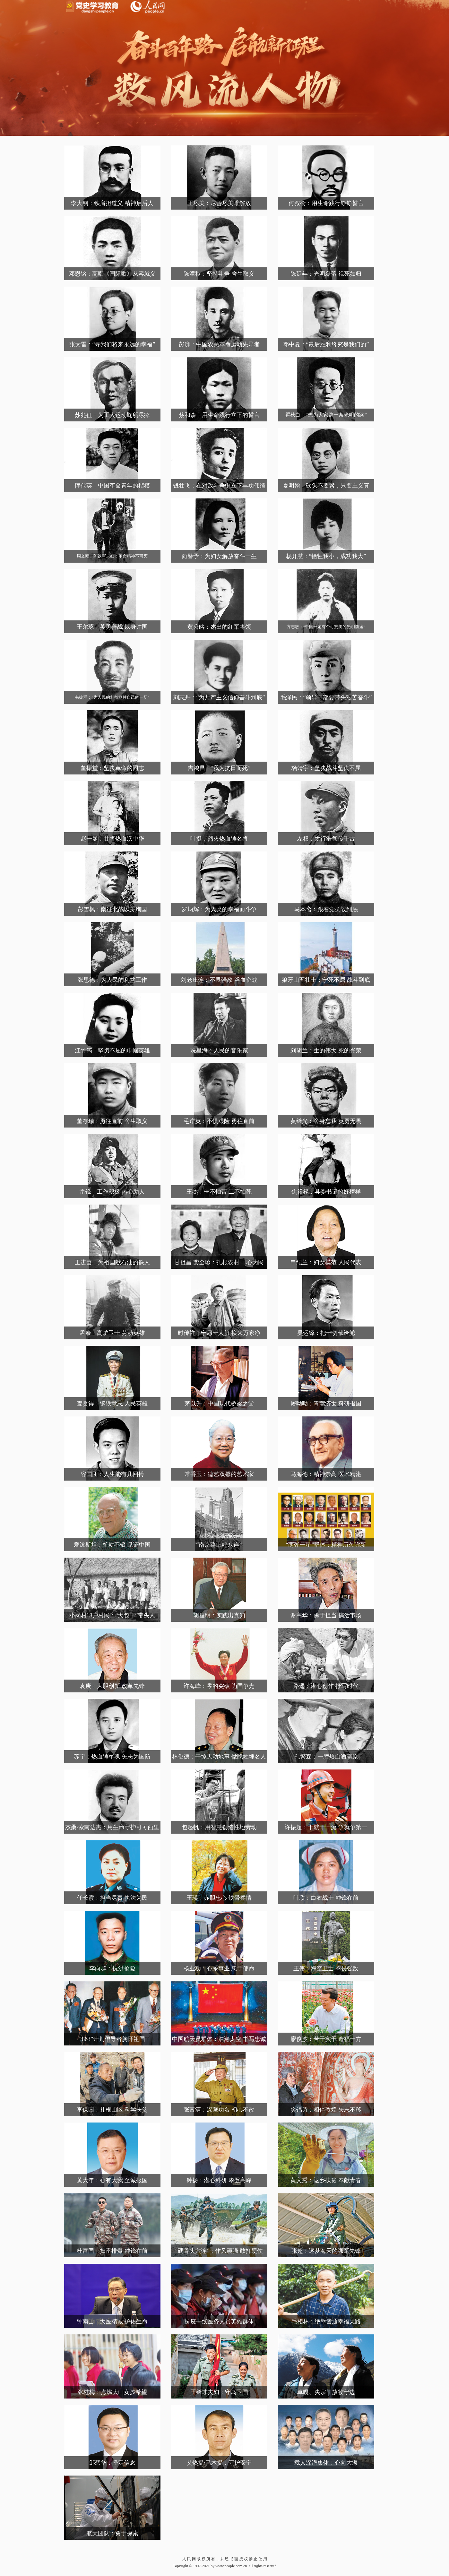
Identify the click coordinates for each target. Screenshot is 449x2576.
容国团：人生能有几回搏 (112, 1474)
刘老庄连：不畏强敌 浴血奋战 (219, 980)
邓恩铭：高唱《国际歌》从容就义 (112, 274)
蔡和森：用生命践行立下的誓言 (219, 415)
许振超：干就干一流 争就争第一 (326, 1827)
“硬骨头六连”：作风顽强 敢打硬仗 (219, 2251)
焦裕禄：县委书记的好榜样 (326, 1192)
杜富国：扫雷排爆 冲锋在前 (112, 2251)
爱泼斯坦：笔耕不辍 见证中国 (112, 1545)
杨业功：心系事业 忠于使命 (219, 1968)
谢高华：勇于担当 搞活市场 (325, 1615)
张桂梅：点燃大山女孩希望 (112, 2392)
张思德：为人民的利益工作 (112, 980)
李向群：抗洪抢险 (112, 1968)
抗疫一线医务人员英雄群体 (219, 2321)
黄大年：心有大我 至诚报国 (112, 2180)
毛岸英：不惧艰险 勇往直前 (219, 1121)
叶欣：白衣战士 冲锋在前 (325, 1898)
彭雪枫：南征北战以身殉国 (112, 909)
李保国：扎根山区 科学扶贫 (112, 2109)
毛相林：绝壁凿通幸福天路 (326, 2321)
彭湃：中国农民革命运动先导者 (219, 344)
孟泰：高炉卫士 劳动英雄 (112, 1333)
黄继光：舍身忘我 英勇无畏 (325, 1121)
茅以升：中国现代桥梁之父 (219, 1403)
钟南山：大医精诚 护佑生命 (112, 2321)
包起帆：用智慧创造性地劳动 (219, 1827)
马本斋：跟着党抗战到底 (326, 909)
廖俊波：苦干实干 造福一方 (325, 2039)
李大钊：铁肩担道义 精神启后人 (112, 203)
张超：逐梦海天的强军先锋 (326, 2251)
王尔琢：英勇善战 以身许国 (112, 627)
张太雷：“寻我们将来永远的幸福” (112, 344)
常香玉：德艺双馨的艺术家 (219, 1474)
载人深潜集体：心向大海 (326, 2462)
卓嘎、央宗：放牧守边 (326, 2392)
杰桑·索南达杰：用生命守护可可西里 (112, 1827)
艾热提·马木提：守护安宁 (219, 2462)
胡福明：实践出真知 (219, 1615)
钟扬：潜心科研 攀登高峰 (219, 2180)
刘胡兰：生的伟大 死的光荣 (325, 1050)
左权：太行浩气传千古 (326, 838)
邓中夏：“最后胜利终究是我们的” (326, 344)
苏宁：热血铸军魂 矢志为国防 (112, 1756)
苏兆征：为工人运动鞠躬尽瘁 (112, 415)
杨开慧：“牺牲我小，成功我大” (326, 556)
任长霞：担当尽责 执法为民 (112, 1898)
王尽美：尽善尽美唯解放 (219, 203)
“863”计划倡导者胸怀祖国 (112, 2039)
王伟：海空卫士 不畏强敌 (325, 1968)
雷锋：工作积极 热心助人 (112, 1192)
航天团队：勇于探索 (112, 2533)
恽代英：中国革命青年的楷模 (112, 485)
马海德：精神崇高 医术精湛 (325, 1474)
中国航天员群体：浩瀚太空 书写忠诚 (219, 2039)
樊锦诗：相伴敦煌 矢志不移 (325, 2109)
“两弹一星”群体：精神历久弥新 (326, 1545)
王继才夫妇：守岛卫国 (219, 2392)
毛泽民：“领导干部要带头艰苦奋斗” (326, 697)
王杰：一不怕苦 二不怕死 (219, 1192)
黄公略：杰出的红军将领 (219, 627)
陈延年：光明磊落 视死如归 (325, 274)
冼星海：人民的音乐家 (219, 1050)
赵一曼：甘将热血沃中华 (112, 838)
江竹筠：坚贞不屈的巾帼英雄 (112, 1050)
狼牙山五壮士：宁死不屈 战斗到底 (326, 980)
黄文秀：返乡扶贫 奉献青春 (325, 2180)
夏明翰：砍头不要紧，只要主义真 (326, 485)
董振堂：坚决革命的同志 (112, 768)
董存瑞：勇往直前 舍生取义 (112, 1121)
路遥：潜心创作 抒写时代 (325, 1686)
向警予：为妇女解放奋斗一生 (219, 556)
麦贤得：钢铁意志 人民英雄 (112, 1403)
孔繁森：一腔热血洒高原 (326, 1756)
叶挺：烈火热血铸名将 (219, 838)
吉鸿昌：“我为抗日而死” (219, 768)
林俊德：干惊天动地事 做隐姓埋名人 (219, 1756)
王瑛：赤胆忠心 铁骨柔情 (219, 1898)
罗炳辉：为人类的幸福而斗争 (219, 909)
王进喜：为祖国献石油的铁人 (112, 1262)
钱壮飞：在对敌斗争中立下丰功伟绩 (219, 485)
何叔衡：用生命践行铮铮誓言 (326, 203)
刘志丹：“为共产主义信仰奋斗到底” (219, 697)
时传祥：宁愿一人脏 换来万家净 (219, 1333)
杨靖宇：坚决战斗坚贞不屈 (326, 768)
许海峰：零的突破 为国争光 (219, 1686)
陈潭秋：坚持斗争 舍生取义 (219, 274)
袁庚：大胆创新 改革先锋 (112, 1686)
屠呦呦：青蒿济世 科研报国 (325, 1403)
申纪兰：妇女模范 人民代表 (325, 1262)
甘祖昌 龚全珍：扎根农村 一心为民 (219, 1262)
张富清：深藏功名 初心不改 (219, 2109)
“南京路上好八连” (219, 1545)
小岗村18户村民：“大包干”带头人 (112, 1615)
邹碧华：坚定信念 (112, 2462)
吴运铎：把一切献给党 (326, 1333)
